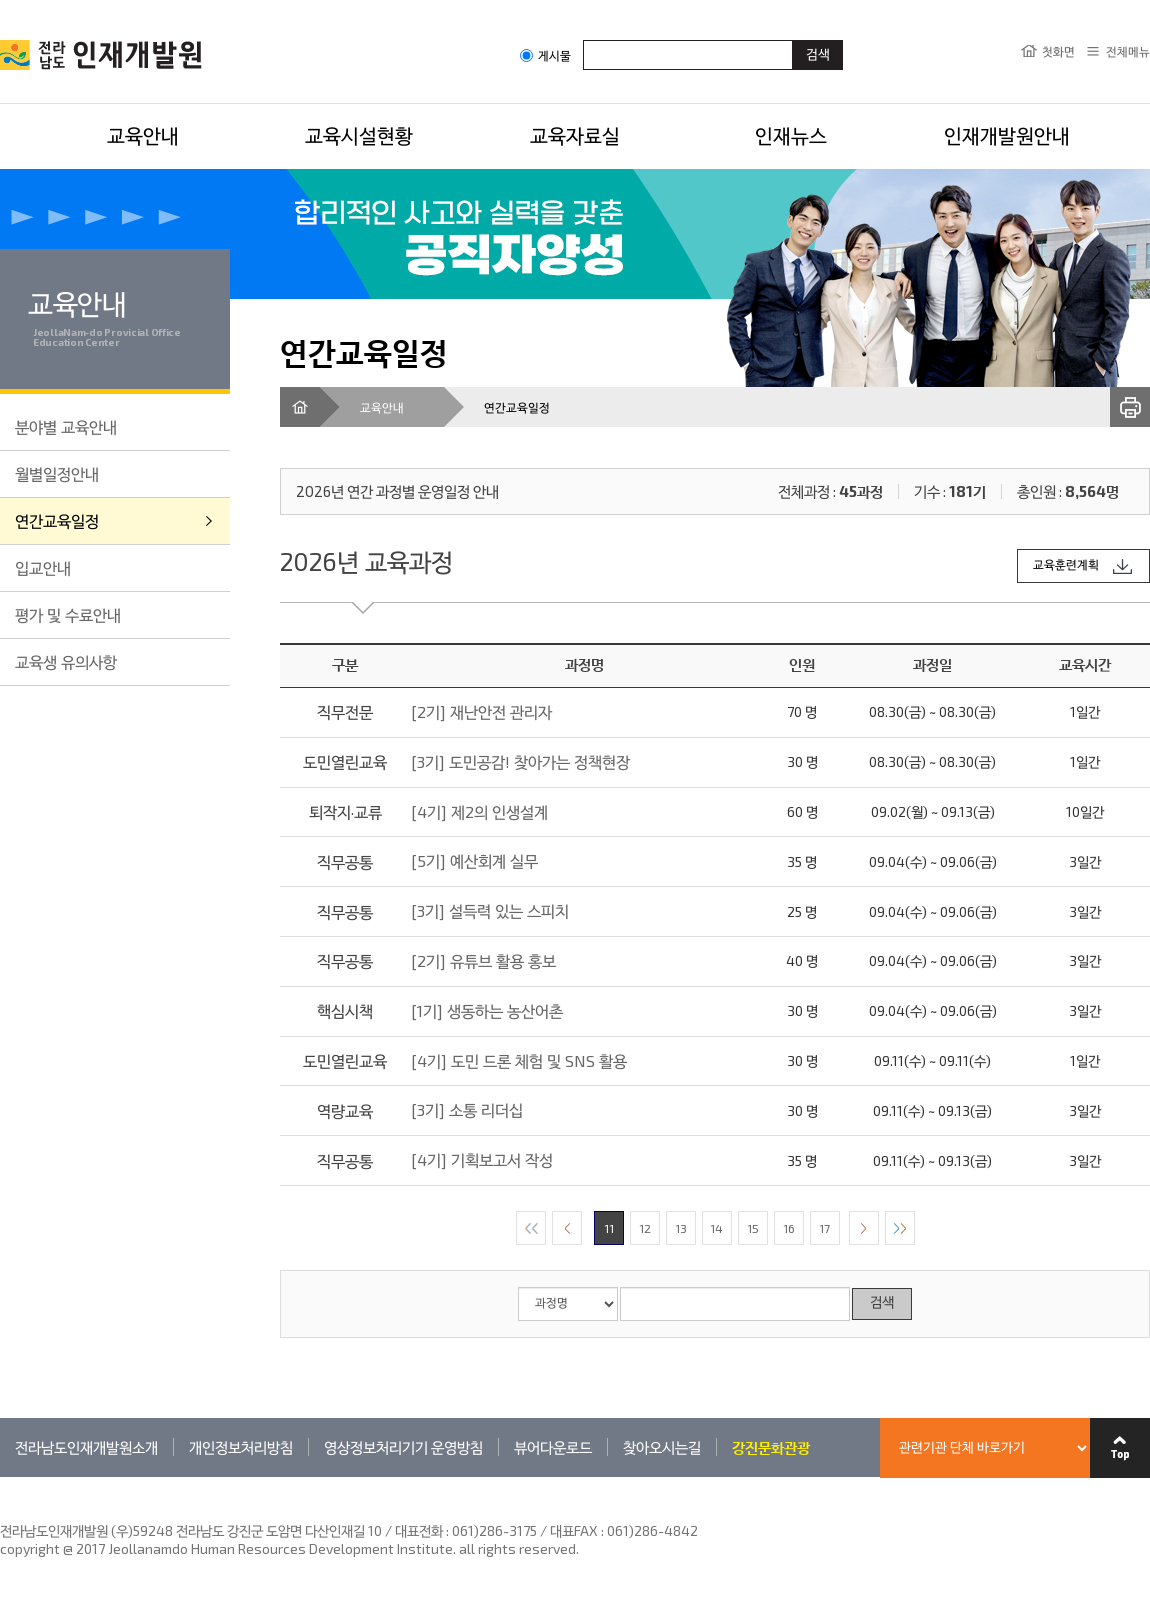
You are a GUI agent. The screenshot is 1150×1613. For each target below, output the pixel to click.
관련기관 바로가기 (0, 1476)
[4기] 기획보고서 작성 (482, 1159)
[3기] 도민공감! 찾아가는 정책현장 (520, 761)
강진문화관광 (771, 1447)
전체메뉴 (1128, 51)
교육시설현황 (359, 135)
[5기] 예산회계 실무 (474, 860)
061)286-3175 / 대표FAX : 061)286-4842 (575, 1530)
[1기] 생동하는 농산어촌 (487, 1010)
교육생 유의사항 (66, 661)
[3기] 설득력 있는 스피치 (490, 910)
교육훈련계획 (1066, 565)
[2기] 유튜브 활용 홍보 (483, 960)
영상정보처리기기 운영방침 (403, 1447)
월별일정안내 (57, 473)
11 (609, 1228)
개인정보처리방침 (241, 1447)
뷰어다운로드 (553, 1447)
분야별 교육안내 (66, 426)
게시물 (545, 55)
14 (716, 1228)
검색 (882, 1303)
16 (789, 1228)
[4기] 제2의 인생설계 (479, 811)
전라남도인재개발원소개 (86, 1447)
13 (681, 1228)
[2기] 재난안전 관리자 (481, 711)
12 (645, 1228)
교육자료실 (575, 135)
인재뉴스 (791, 135)
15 (753, 1228)
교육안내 (143, 135)
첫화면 (1058, 51)
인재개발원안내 (1007, 135)
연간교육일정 (57, 520)
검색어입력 (583, 39)
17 (824, 1228)
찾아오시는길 (662, 1447)
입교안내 (43, 567)
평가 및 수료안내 (68, 614)
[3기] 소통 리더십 (467, 1109)
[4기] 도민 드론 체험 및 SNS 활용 (519, 1060)
